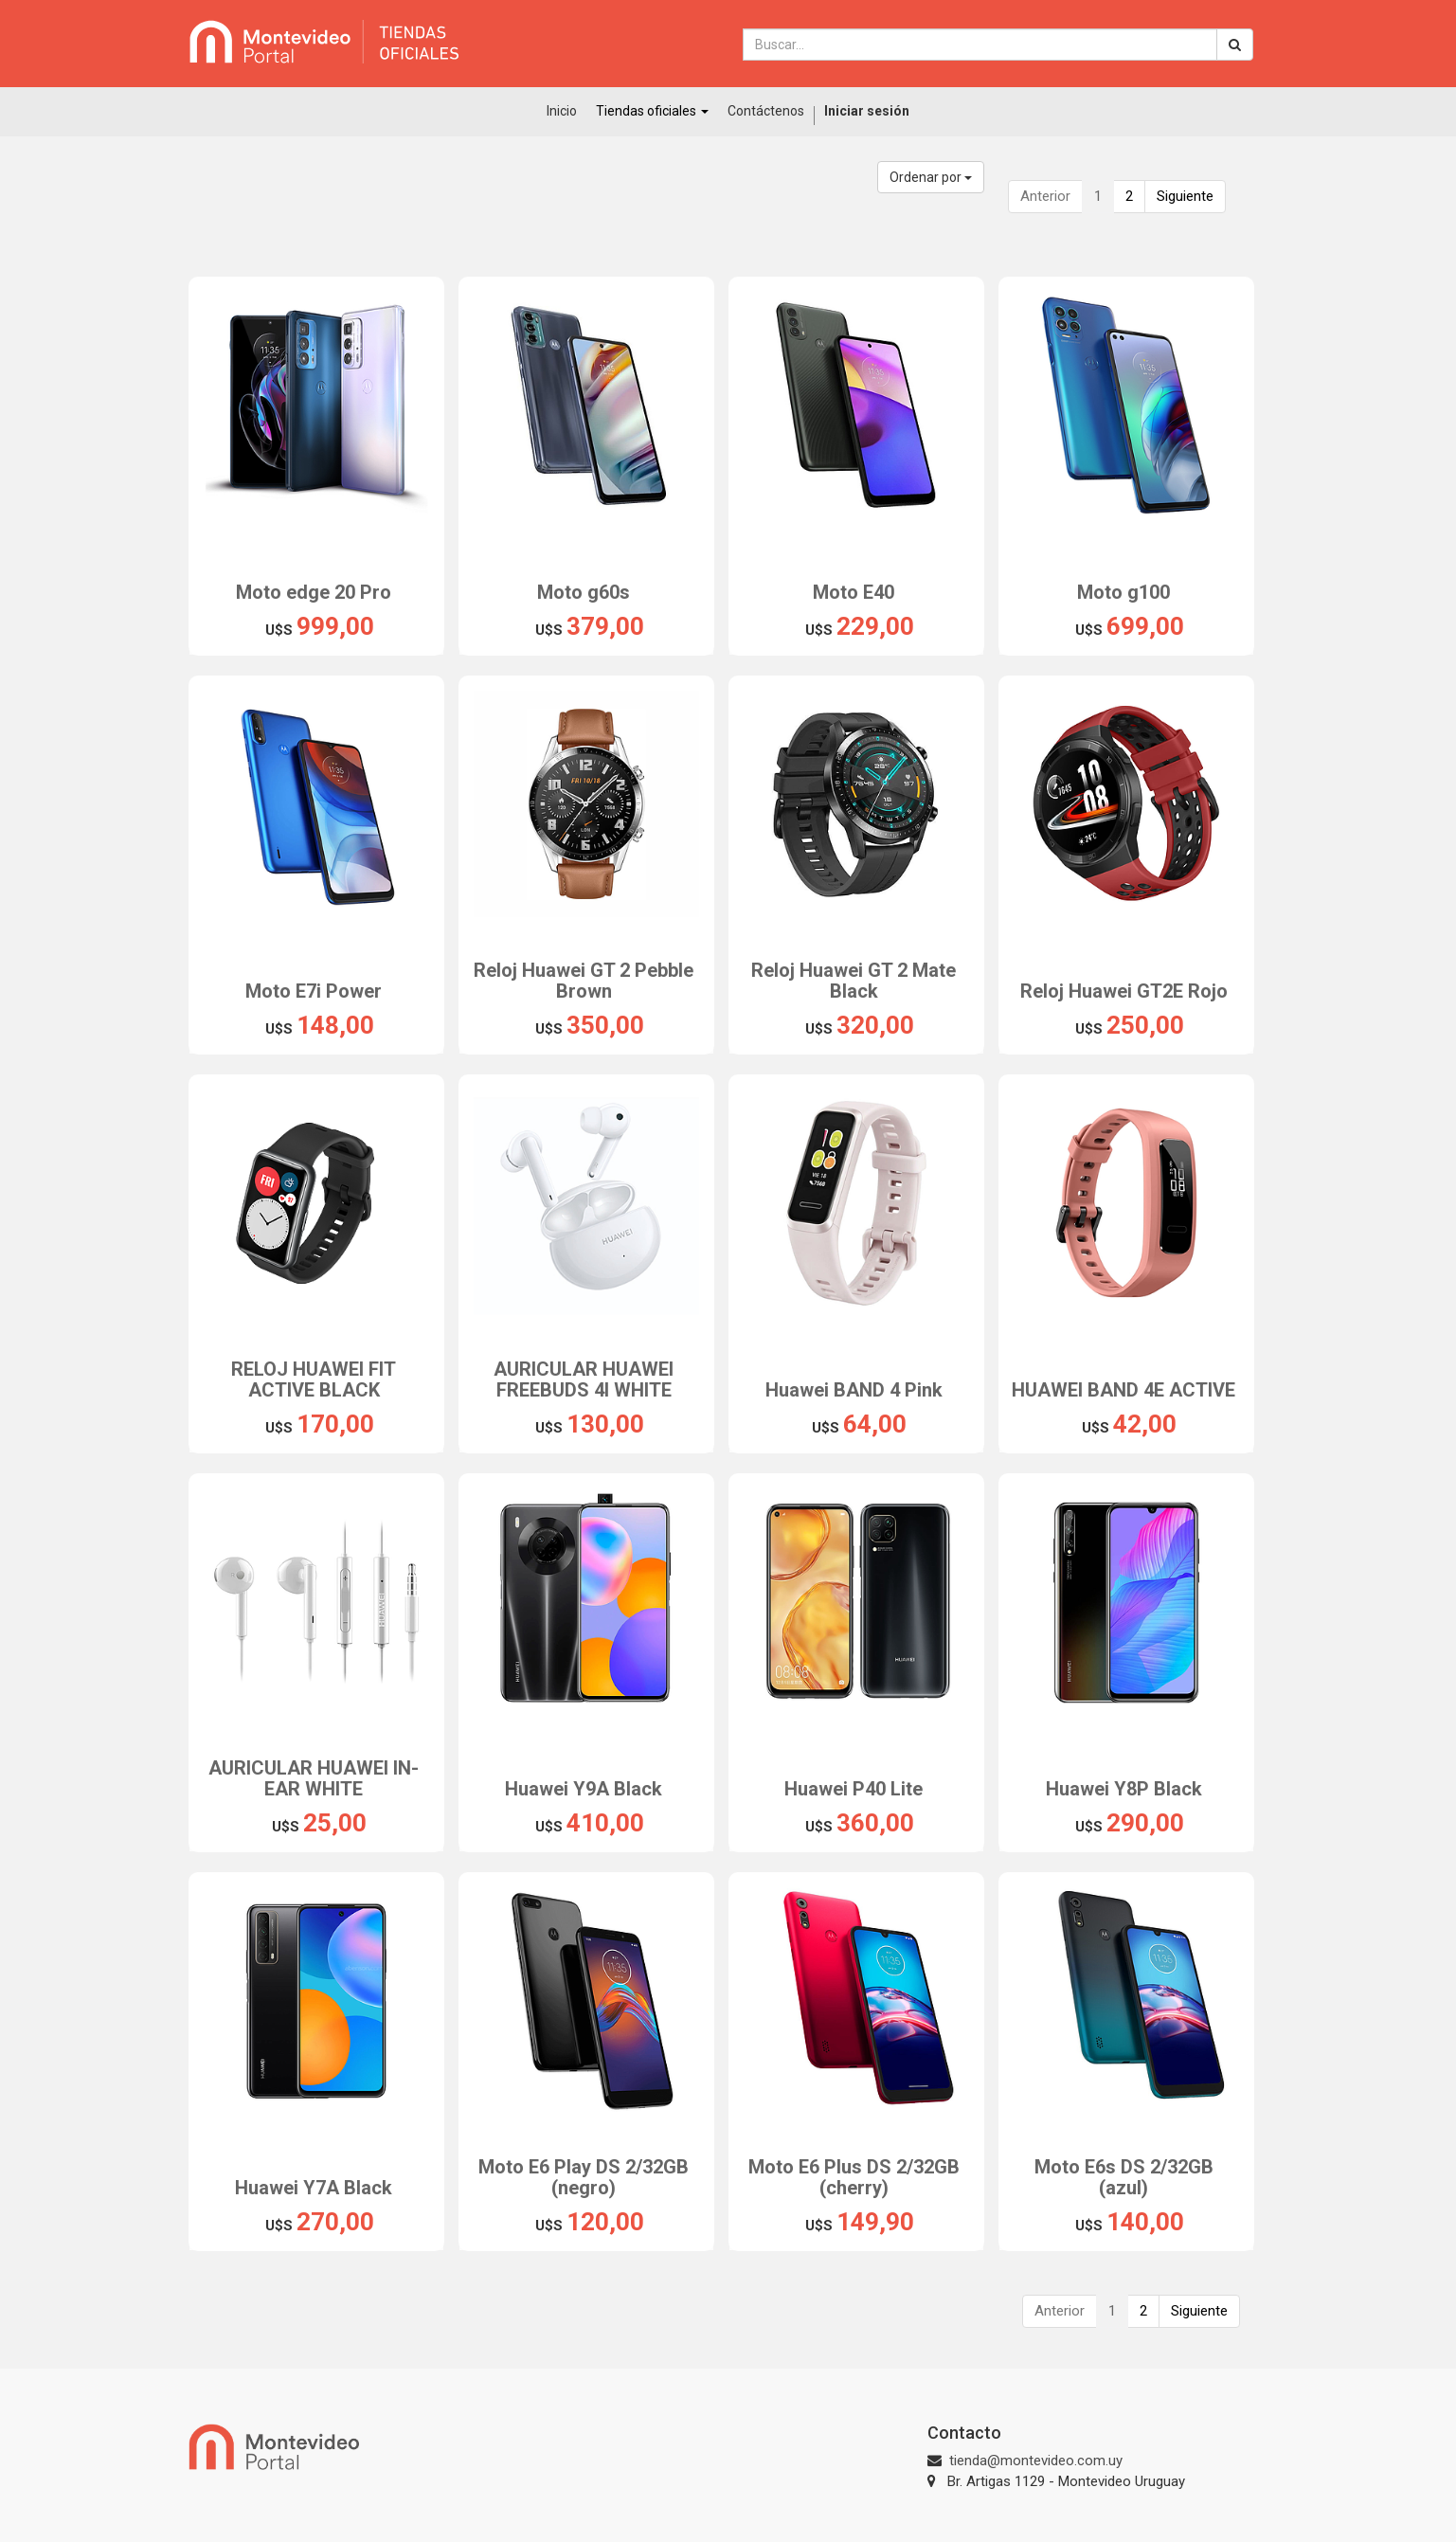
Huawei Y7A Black (313, 2187)
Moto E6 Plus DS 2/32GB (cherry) (854, 2177)
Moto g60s (583, 592)
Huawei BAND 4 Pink (854, 1390)
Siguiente (1185, 196)
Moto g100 (1123, 592)
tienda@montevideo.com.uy (1036, 2460)
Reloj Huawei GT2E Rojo (1124, 991)
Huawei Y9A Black (583, 1788)
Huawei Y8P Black (1124, 1788)
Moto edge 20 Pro (313, 592)
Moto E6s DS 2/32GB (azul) (1123, 2177)
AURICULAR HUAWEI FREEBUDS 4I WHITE (584, 1379)
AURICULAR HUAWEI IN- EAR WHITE (313, 1778)
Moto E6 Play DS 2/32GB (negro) (583, 2177)
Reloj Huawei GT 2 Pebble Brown (583, 980)
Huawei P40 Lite (853, 1788)
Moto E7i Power (313, 991)
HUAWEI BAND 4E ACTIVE (1123, 1390)
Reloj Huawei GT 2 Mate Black (853, 980)
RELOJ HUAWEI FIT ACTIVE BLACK (313, 1379)
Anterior (1045, 196)
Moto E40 (853, 592)
